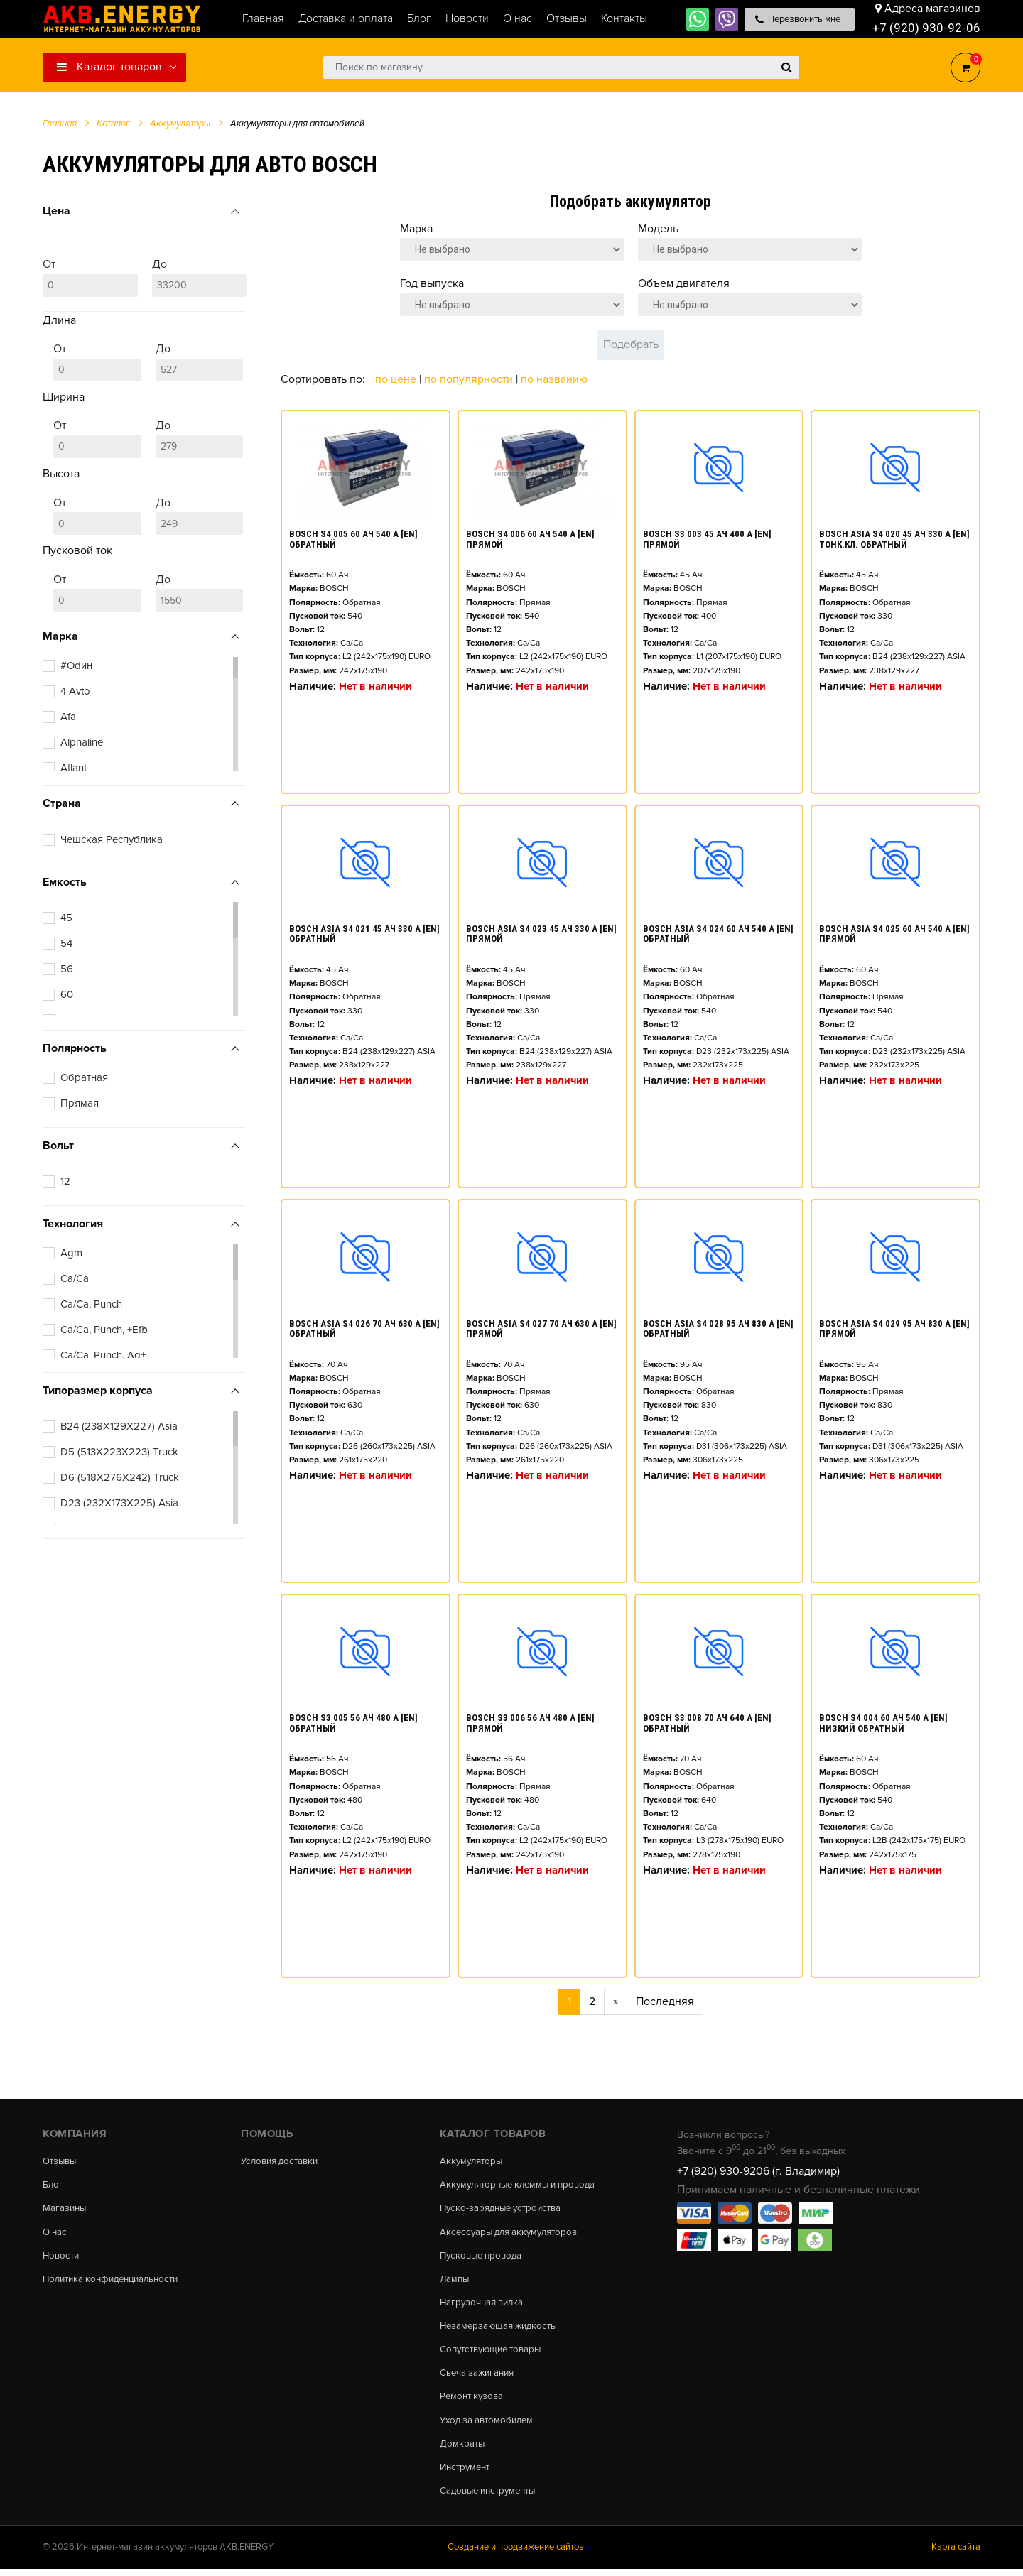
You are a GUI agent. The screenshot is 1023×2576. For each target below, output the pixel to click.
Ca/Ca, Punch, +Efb (104, 1329)
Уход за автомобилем (489, 2425)
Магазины (65, 2209)
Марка (416, 229)
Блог (53, 2185)
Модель (658, 229)
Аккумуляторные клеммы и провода (523, 2185)
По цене (397, 379)
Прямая (79, 1103)
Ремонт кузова (473, 2401)
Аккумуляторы (473, 2161)
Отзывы (61, 2161)
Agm (71, 1252)
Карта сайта (955, 2554)
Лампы (455, 2281)
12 (65, 1181)
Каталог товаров (109, 67)
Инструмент (467, 2473)
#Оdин (76, 665)
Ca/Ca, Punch (91, 1304)
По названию (554, 379)
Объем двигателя (684, 283)
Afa (68, 716)
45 (66, 917)
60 (66, 994)
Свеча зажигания (480, 2377)
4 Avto (75, 691)
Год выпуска (432, 283)
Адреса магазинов (932, 8)
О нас (56, 2233)
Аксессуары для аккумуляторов (513, 2233)
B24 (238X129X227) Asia (119, 1426)
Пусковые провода (484, 2257)
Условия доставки (283, 2161)
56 (66, 968)
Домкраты (463, 2449)
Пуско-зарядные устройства (505, 2209)
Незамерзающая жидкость (501, 2329)
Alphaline (81, 742)
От (90, 277)
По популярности (470, 379)
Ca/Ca (74, 1278)
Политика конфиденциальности (116, 2281)
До (199, 277)
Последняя (665, 2001)
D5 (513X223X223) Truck (119, 1451)
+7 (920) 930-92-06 (926, 28)
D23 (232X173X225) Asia (119, 1502)
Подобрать (631, 344)
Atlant (73, 767)
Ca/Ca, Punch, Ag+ (103, 1355)
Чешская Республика (111, 839)
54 (66, 943)
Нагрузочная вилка (484, 2305)
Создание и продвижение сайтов (516, 2554)
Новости (62, 2257)
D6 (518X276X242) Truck (119, 1477)
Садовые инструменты (492, 2497)
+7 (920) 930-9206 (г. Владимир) (758, 2171)
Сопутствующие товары (495, 2353)
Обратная (84, 1077)
